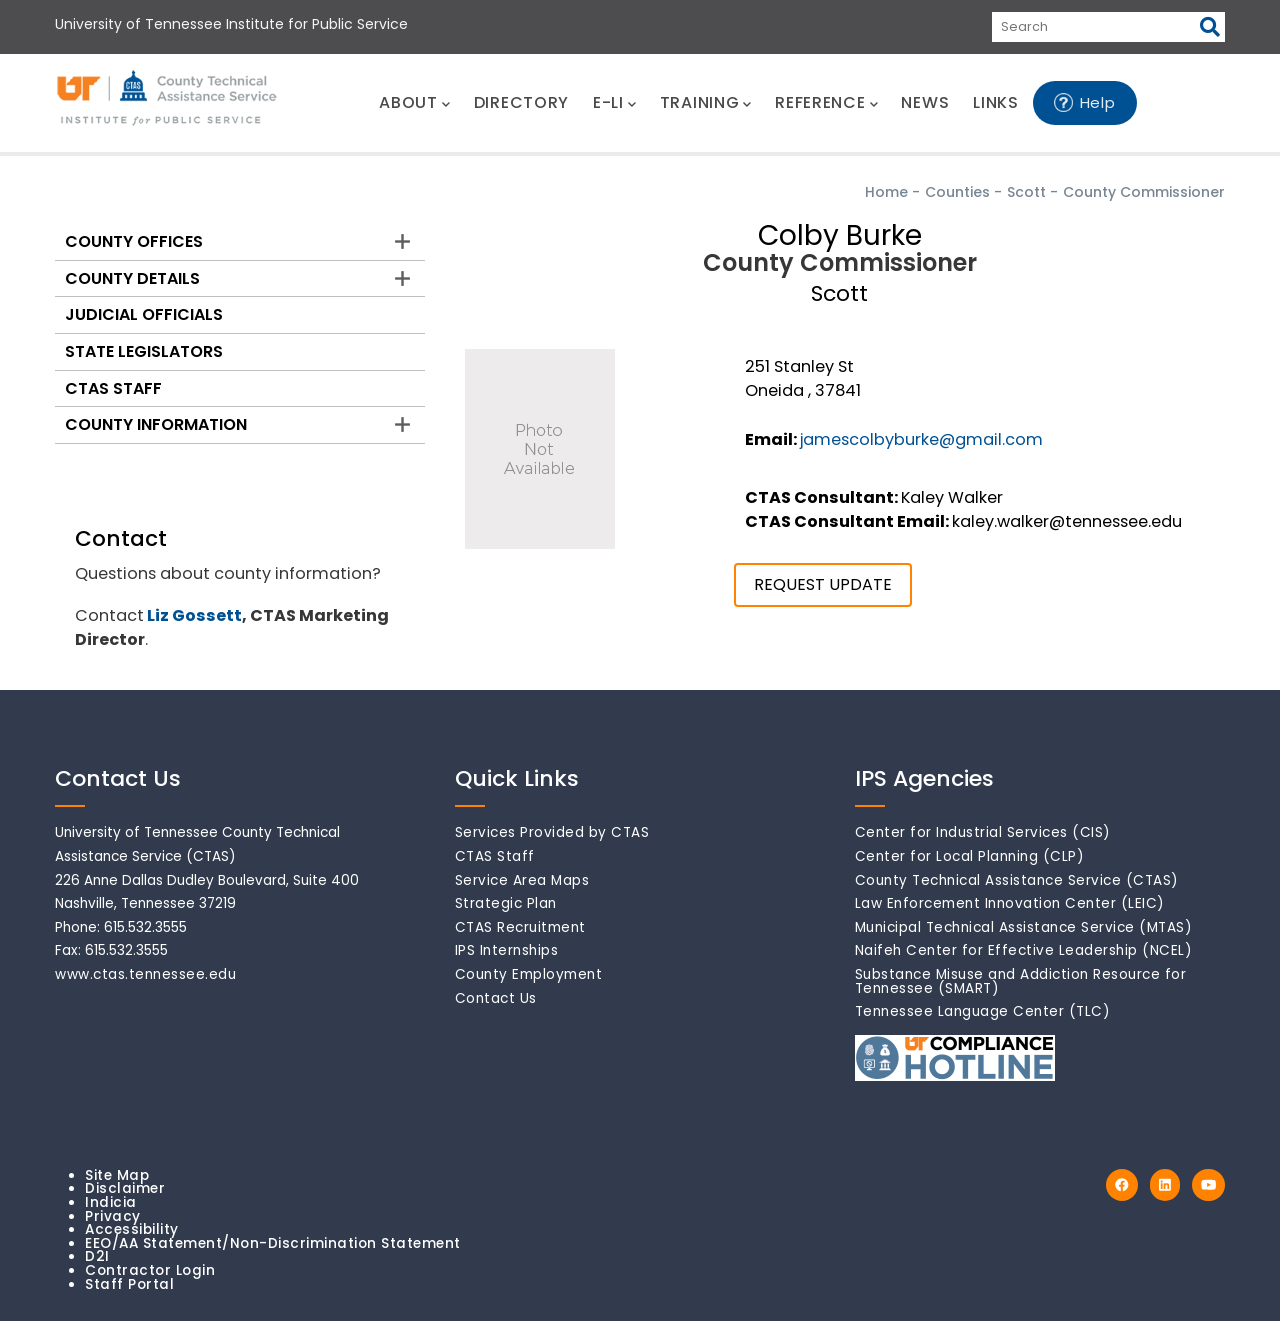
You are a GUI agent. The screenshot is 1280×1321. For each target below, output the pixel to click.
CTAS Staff (113, 388)
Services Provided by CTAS (552, 832)
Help (1098, 102)
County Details (132, 278)
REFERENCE (826, 102)
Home (886, 192)
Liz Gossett (194, 615)
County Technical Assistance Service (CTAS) (1017, 880)
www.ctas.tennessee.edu (145, 974)
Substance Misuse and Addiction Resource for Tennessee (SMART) (1021, 981)
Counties (957, 192)
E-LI (614, 102)
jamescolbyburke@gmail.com (921, 439)
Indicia (111, 1202)
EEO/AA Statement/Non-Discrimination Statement (273, 1243)
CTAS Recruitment (520, 927)
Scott (1026, 192)
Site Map (117, 1175)
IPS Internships (507, 950)
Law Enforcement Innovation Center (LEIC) (1010, 903)
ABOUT (414, 102)
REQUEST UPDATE (823, 584)
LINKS (996, 102)
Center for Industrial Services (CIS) (983, 832)
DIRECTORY (521, 102)
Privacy (113, 1216)
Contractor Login (150, 1270)
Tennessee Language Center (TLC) (983, 1011)
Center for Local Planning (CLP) (970, 856)
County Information (156, 424)
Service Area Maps (522, 880)
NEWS (925, 102)
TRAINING (705, 102)
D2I (97, 1256)
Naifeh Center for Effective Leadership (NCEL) (1024, 950)
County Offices (134, 241)
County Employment (529, 974)
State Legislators (144, 351)
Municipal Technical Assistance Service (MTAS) (1024, 927)
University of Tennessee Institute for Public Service (231, 24)
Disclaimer (125, 1188)
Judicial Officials (144, 314)
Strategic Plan (506, 903)
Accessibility (132, 1229)
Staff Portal (129, 1284)
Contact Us (496, 998)
